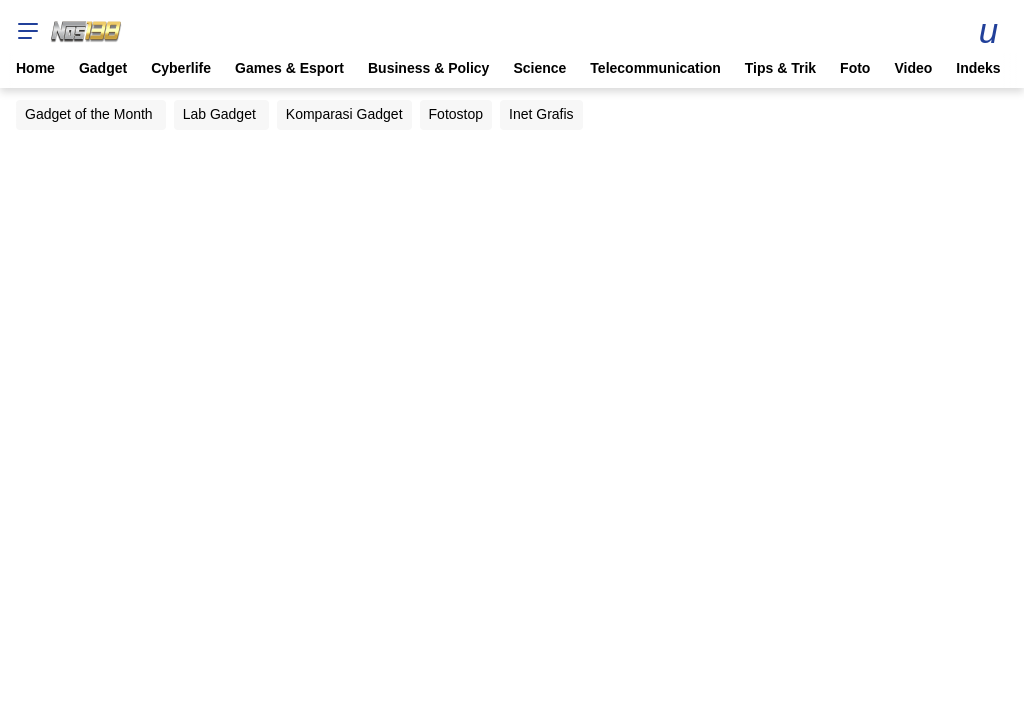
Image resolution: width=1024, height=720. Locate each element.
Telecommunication (655, 68)
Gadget (103, 68)
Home (35, 68)
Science (539, 68)
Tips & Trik (780, 68)
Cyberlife (181, 68)
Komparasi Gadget (344, 114)
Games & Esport (289, 68)
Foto (855, 68)
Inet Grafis (541, 114)
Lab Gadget (219, 114)
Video (913, 68)
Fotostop (456, 114)
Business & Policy (428, 68)
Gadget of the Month (89, 114)
